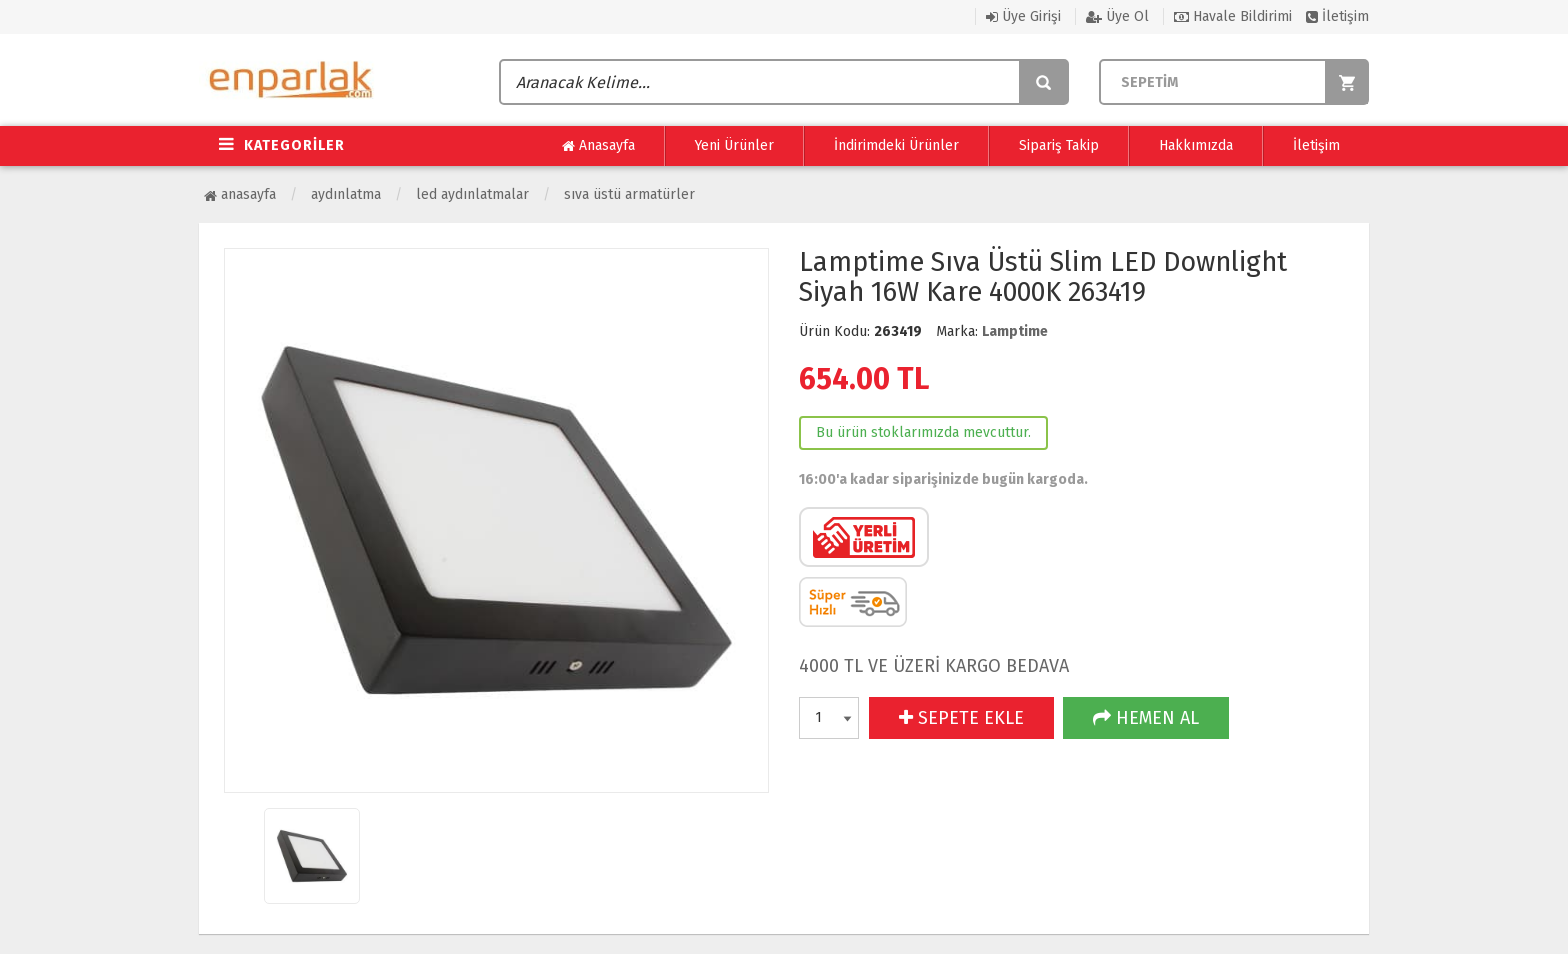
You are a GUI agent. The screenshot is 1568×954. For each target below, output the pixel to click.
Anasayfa (598, 146)
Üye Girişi (1023, 16)
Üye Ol (1117, 16)
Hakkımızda (1196, 145)
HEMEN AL (1146, 718)
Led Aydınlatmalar (472, 194)
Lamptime (1015, 331)
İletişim (1337, 16)
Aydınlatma (346, 194)
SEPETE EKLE (961, 718)
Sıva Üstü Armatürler (629, 194)
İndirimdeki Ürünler (896, 145)
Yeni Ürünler (734, 145)
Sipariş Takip (1059, 145)
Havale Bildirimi (1233, 16)
